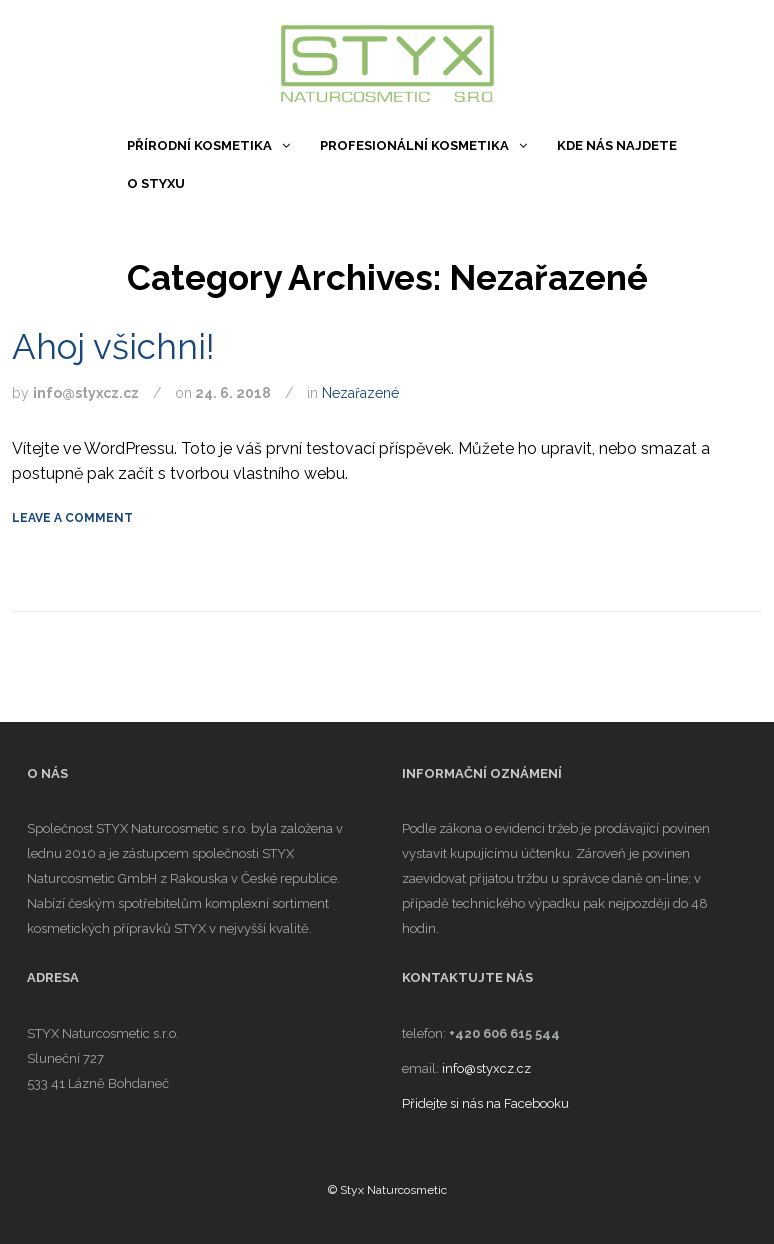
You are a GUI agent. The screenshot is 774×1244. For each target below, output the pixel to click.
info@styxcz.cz (486, 1068)
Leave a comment (72, 518)
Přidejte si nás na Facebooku (485, 1103)
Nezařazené (360, 393)
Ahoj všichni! (113, 346)
